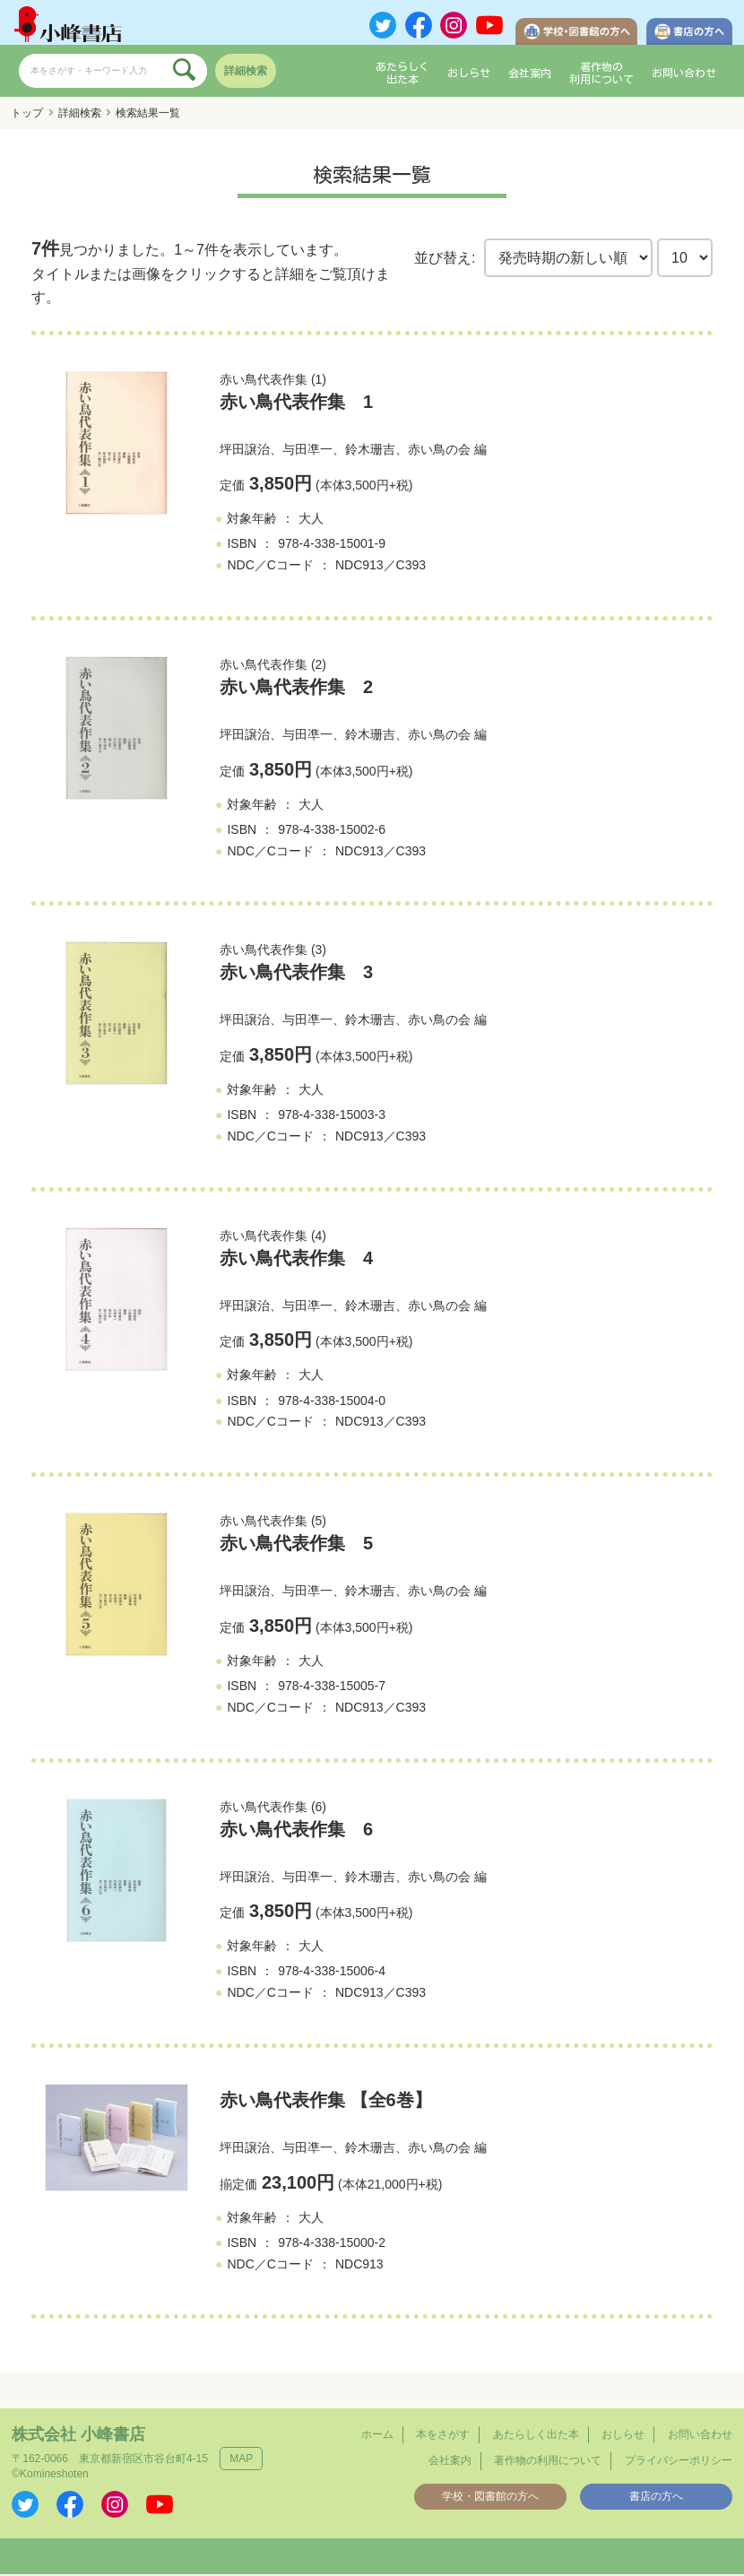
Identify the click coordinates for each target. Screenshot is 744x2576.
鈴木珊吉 (370, 451)
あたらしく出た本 (402, 75)
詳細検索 (245, 73)
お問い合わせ (684, 75)
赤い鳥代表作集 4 (296, 1260)
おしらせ (468, 75)
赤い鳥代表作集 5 (296, 1546)
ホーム (377, 2437)
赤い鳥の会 (439, 451)
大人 (311, 521)
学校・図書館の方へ (490, 2498)
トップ (27, 115)
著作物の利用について (601, 75)
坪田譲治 (245, 451)
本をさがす (443, 2437)
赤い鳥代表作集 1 (296, 403)
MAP (241, 2461)
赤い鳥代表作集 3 (296, 974)
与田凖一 (307, 451)
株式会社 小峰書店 (78, 2437)
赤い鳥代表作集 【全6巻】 (326, 2102)
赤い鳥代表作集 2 (296, 689)
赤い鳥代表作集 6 (296, 1831)
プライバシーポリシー (678, 2463)
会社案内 (529, 75)
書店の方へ (656, 2498)
